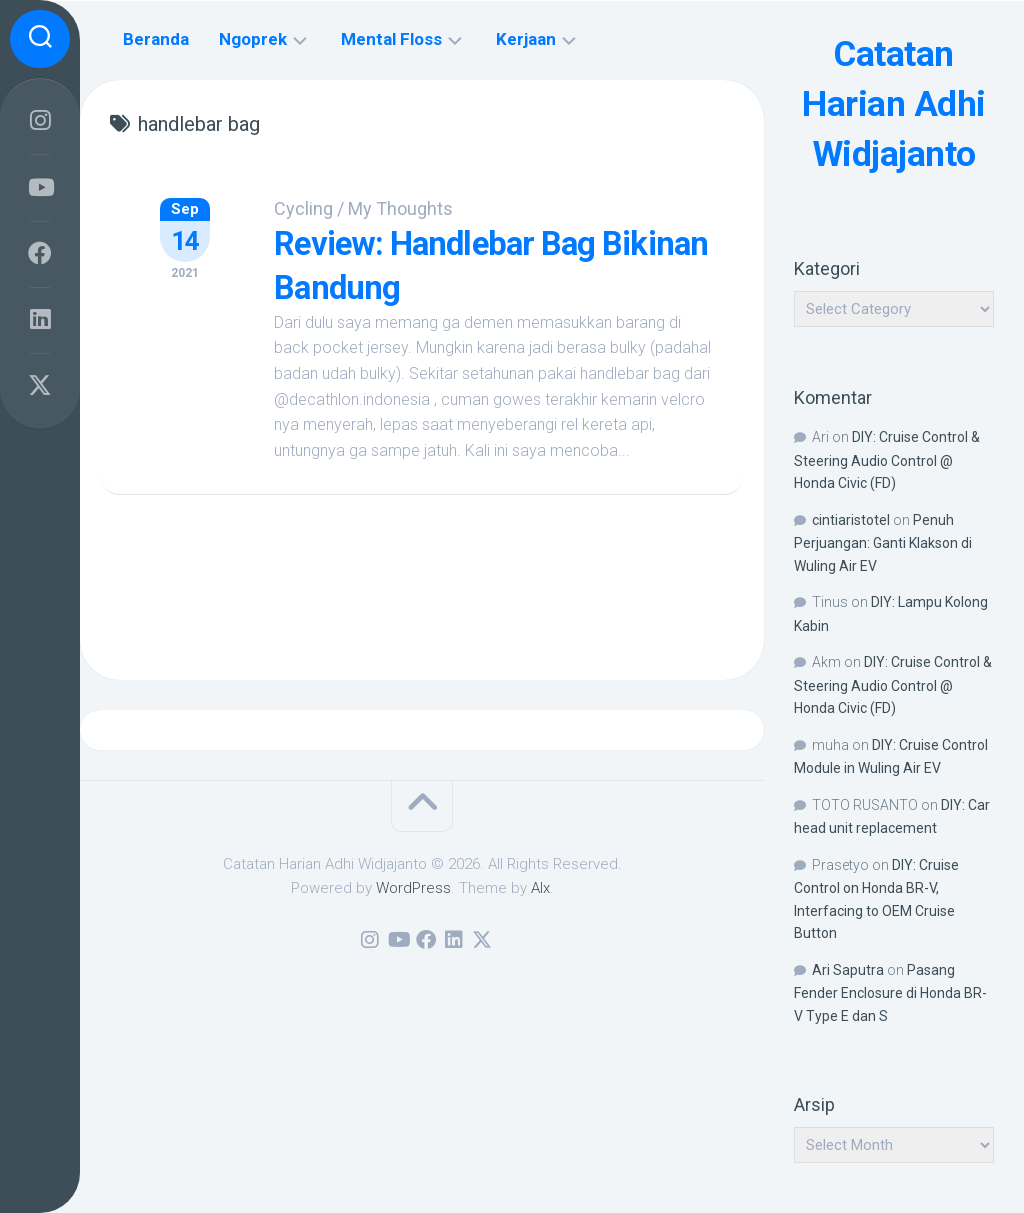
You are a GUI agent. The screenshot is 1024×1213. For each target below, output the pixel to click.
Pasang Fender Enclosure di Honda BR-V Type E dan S (890, 993)
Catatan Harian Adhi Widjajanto (894, 104)
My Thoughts (406, 208)
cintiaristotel (851, 520)
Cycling (309, 208)
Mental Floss (391, 39)
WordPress (413, 888)
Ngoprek (253, 39)
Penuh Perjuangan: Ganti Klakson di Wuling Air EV (883, 543)
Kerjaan (526, 39)
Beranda (156, 39)
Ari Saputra (848, 970)
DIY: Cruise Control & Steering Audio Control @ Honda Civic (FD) (887, 460)
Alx (540, 888)
